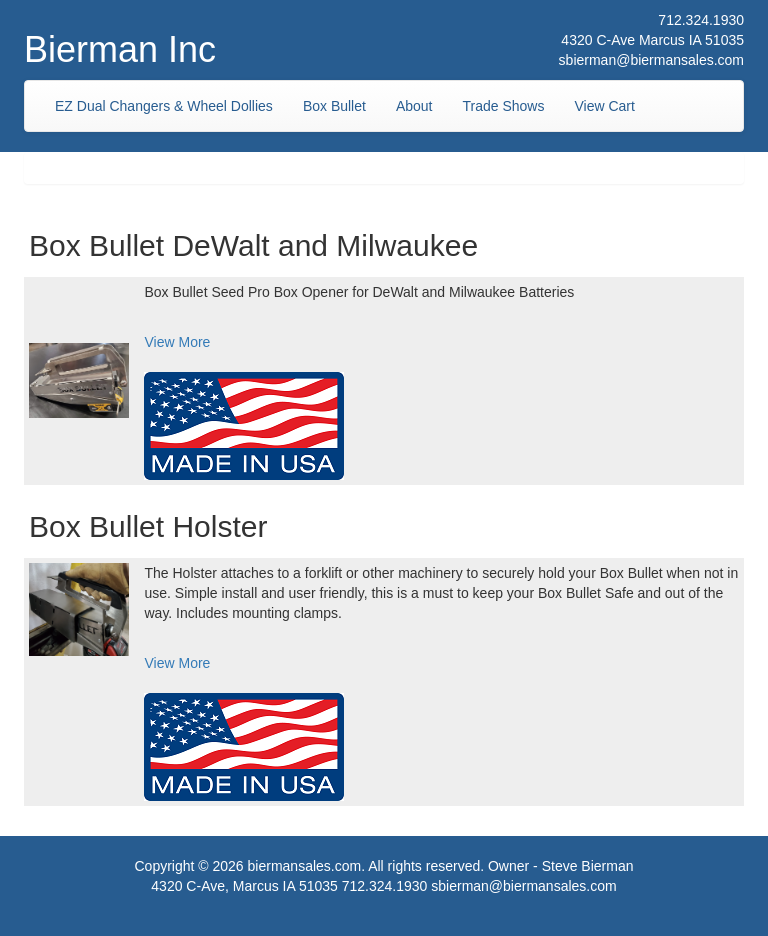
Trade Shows (504, 106)
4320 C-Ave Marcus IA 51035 (652, 40)
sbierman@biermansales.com (651, 60)
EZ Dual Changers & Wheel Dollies (164, 106)
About (414, 106)
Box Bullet (334, 106)
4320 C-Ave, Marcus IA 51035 (244, 886)
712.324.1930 (701, 20)
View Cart (604, 106)
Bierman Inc (120, 49)
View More (177, 342)
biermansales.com (305, 866)
